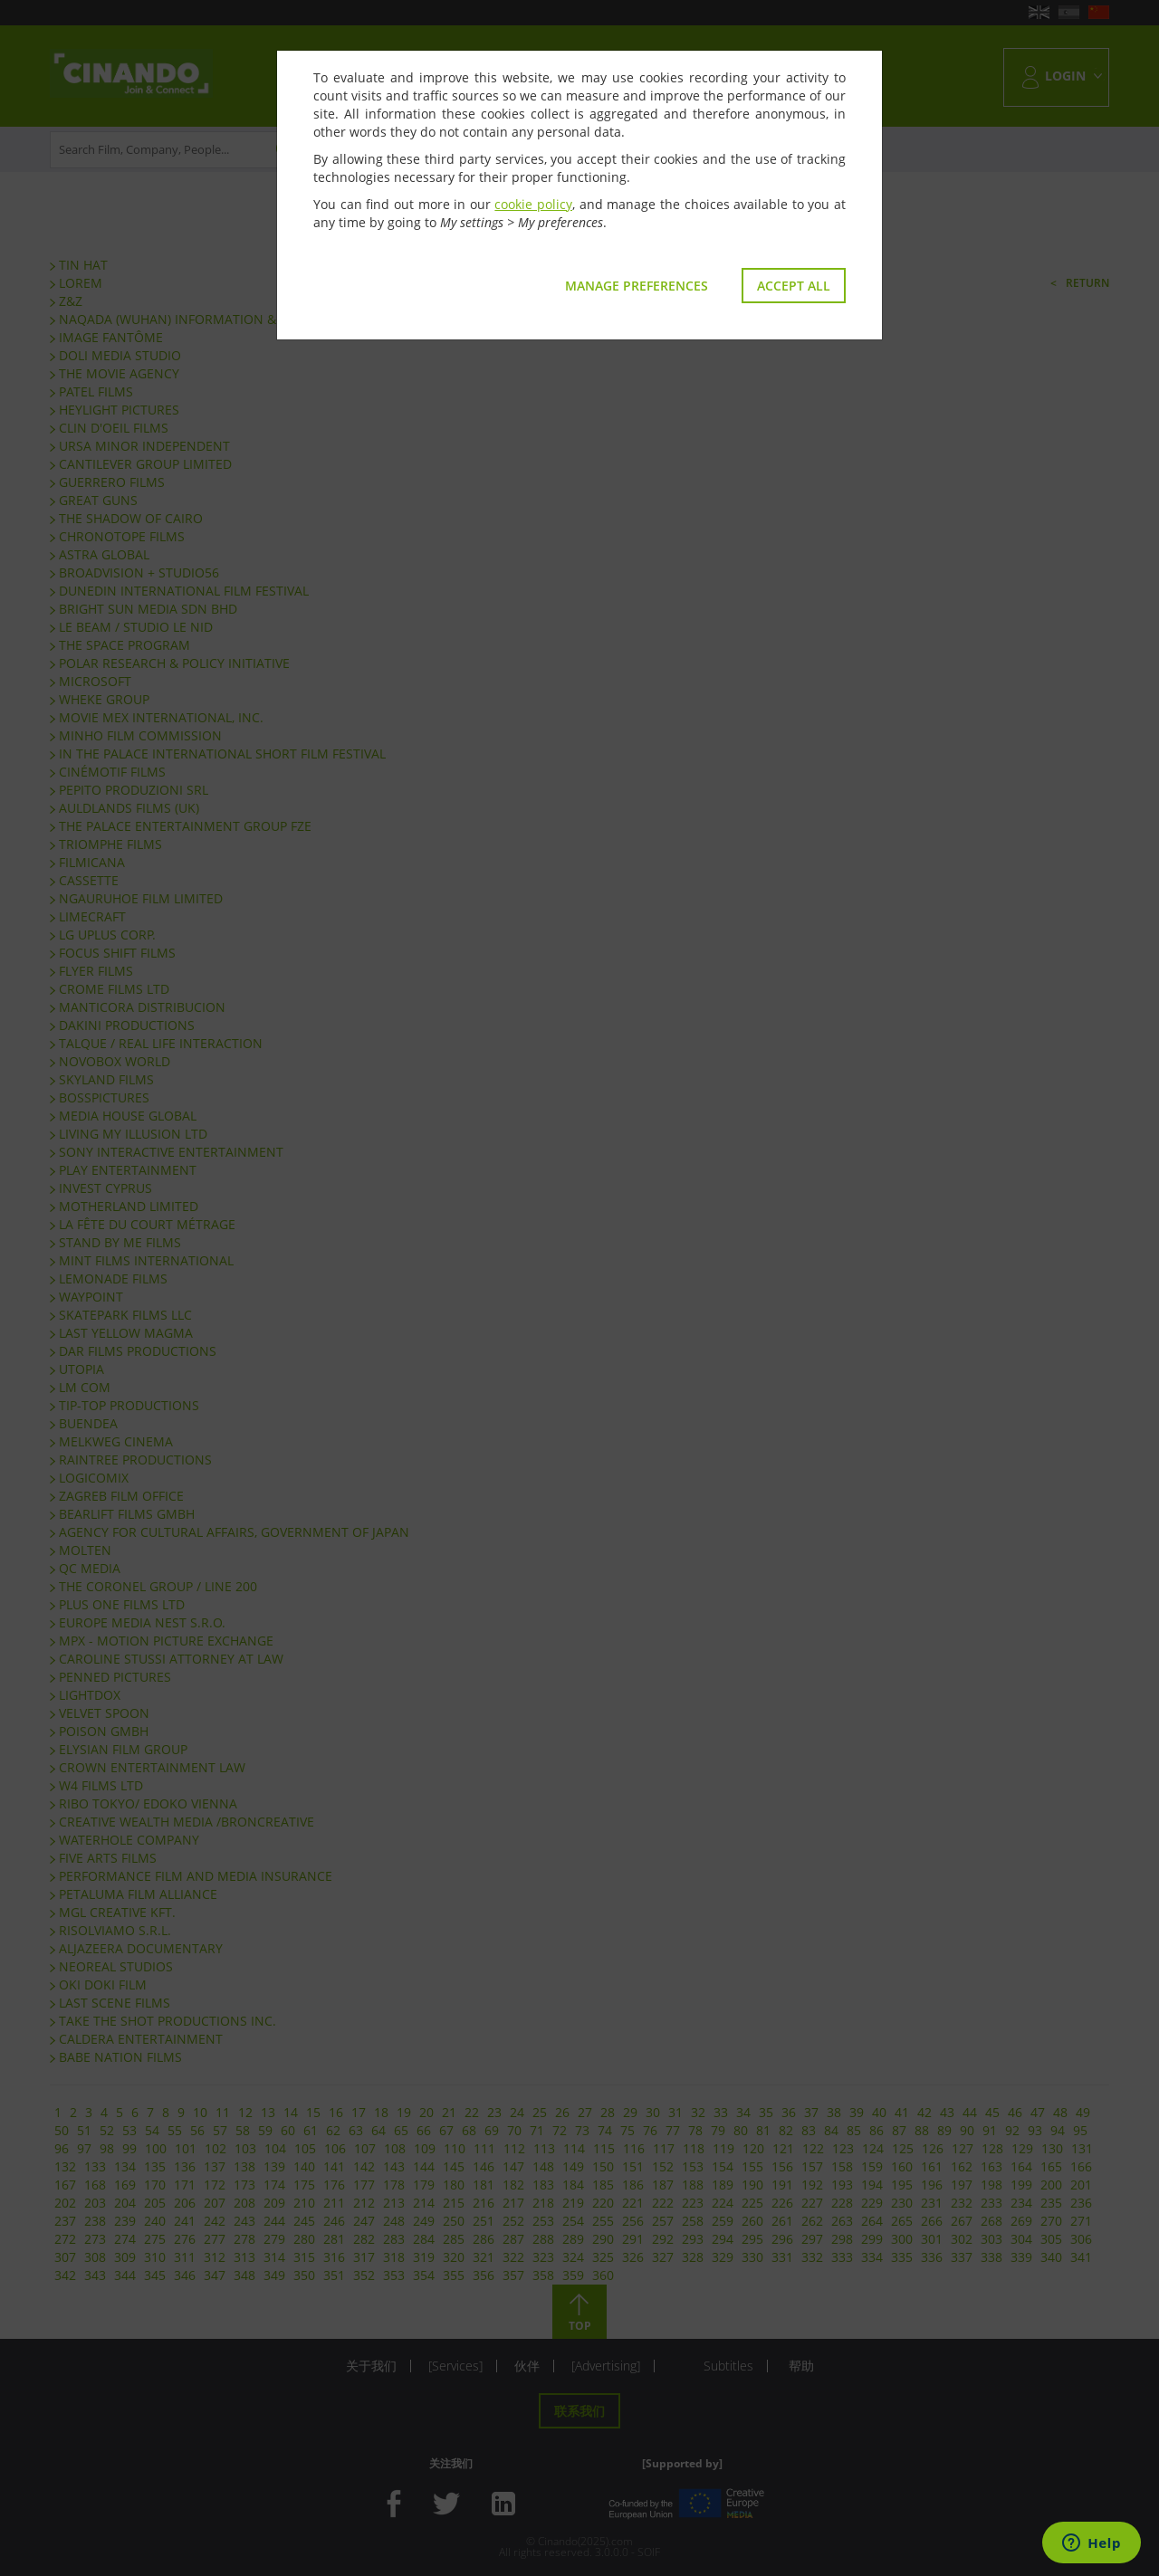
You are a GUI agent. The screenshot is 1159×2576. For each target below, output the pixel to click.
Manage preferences (636, 285)
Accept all (793, 285)
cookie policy (533, 204)
